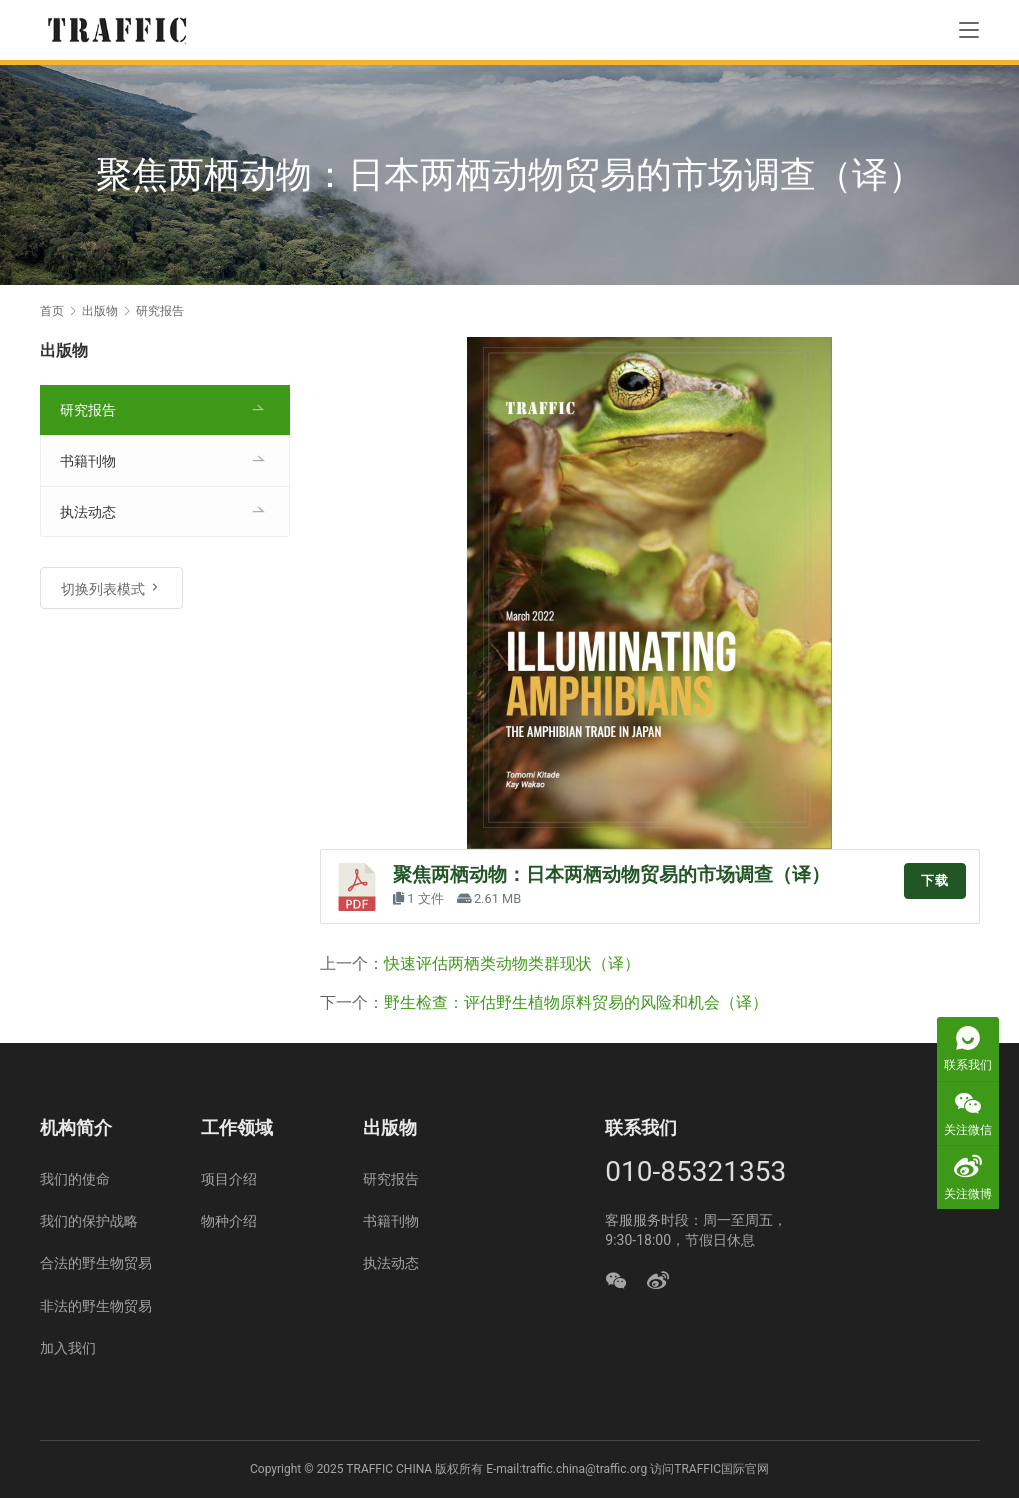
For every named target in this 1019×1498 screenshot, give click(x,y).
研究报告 (88, 410)
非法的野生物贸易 (96, 1306)
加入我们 (68, 1348)
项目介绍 (229, 1179)
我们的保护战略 (89, 1221)
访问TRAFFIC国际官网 (709, 1469)
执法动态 (88, 512)
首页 (52, 311)
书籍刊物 (88, 461)
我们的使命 (75, 1179)
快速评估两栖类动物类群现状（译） (512, 963)
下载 (935, 880)
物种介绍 (229, 1221)
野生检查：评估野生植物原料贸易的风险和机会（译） (576, 1002)
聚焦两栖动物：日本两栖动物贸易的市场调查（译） (611, 875)
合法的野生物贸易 (96, 1263)
